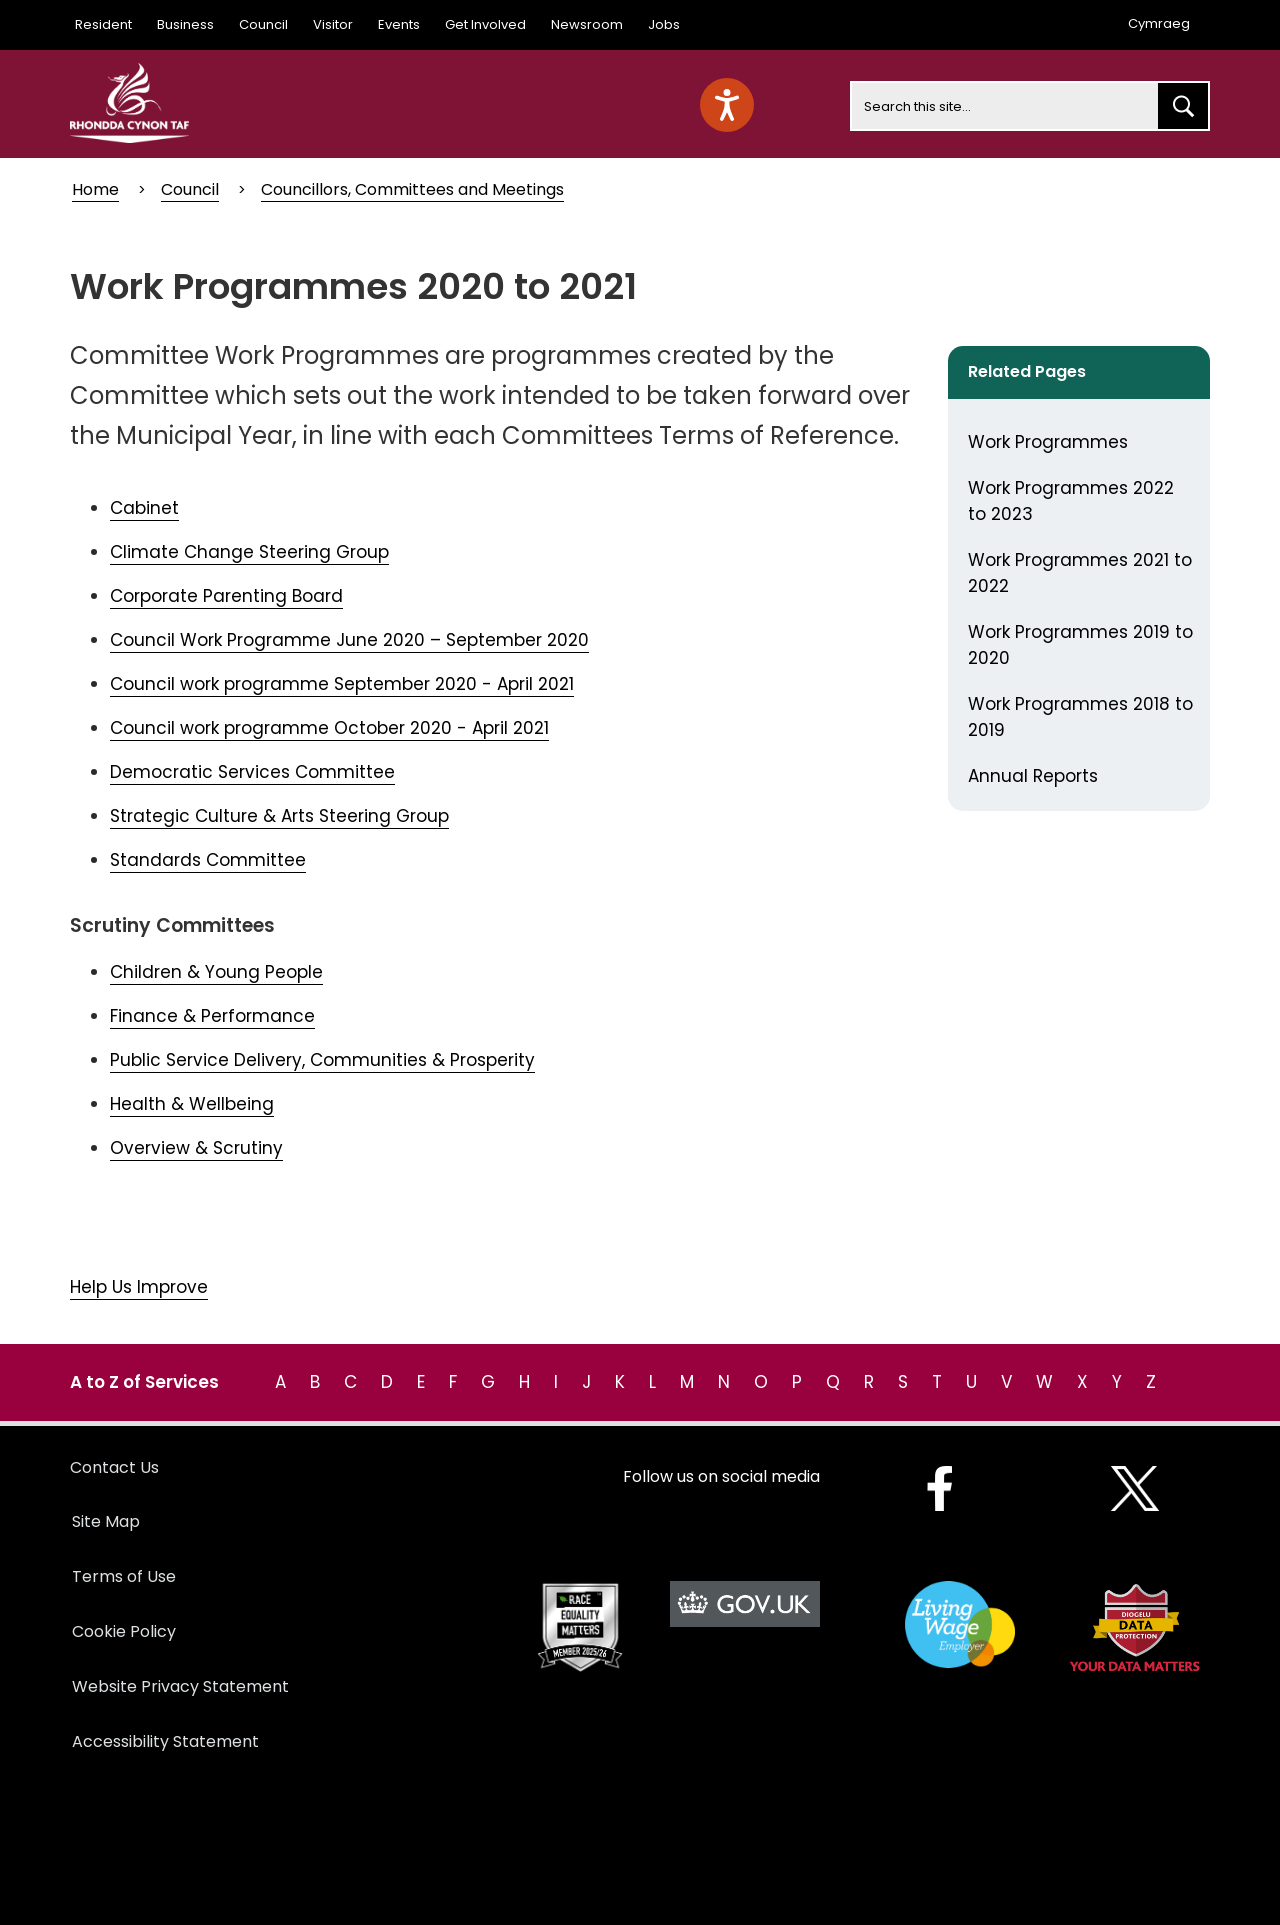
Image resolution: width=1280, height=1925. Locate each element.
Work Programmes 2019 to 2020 (1080, 645)
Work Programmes (1048, 442)
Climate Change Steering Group (249, 552)
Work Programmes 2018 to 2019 (1080, 717)
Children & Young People (216, 972)
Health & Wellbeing (192, 1104)
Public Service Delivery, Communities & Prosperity (322, 1060)
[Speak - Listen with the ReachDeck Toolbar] (727, 105)
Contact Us (114, 1467)
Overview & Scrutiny (196, 1148)
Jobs (664, 24)
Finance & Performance (212, 1016)
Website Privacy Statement (180, 1686)
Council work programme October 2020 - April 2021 (329, 728)
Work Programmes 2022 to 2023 (1071, 501)
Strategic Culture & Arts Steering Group (279, 816)
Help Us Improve (139, 1287)
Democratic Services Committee (252, 772)
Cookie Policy (124, 1631)
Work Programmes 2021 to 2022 (1080, 573)
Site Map (106, 1521)
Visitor (333, 24)
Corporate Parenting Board (226, 596)
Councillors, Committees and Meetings (412, 189)
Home (95, 189)
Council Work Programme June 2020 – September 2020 (349, 640)
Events (399, 24)
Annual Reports (1033, 776)
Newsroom (587, 24)
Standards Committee (208, 860)
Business (185, 24)
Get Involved (485, 24)
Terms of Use (124, 1576)
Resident (103, 24)
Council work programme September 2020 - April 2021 (342, 684)
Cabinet (144, 508)
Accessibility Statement (165, 1741)
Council (263, 24)
